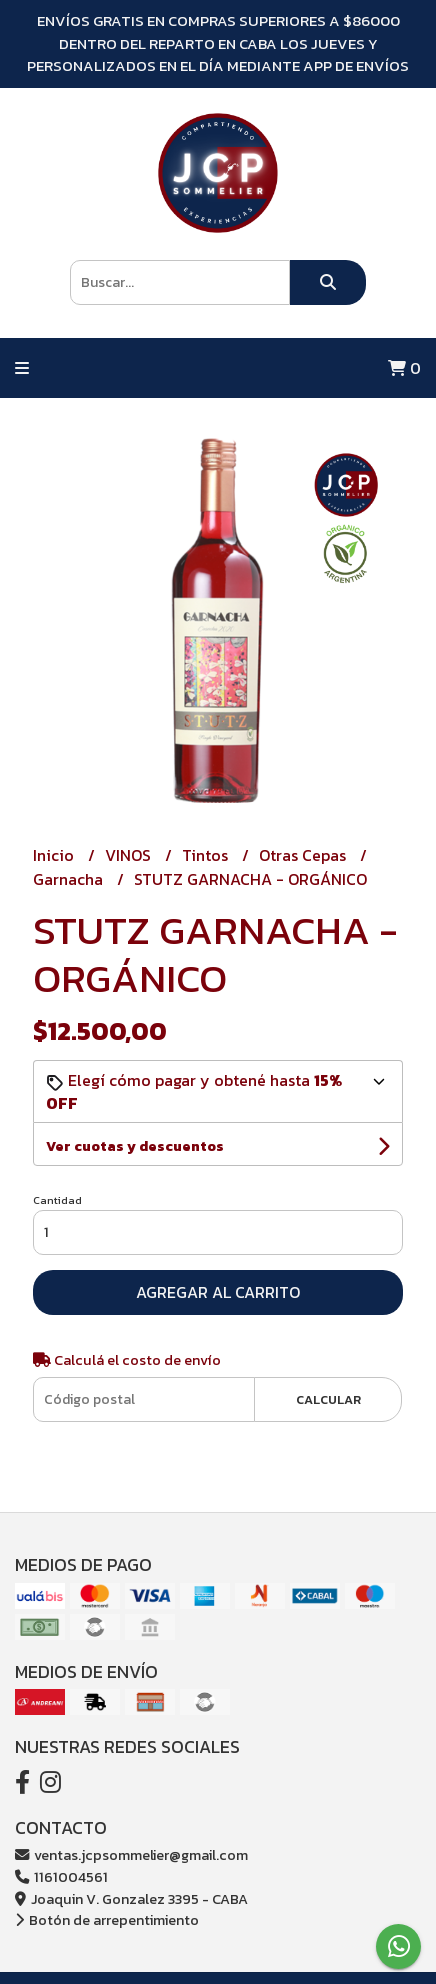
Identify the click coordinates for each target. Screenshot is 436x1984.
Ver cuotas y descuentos (135, 1146)
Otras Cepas (304, 855)
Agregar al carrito (218, 1292)
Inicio (55, 855)
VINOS (130, 855)
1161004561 (61, 1877)
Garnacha (70, 879)
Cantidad (57, 1200)
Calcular (328, 1399)
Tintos (207, 855)
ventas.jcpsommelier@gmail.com (131, 1855)
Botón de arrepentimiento (107, 1920)
